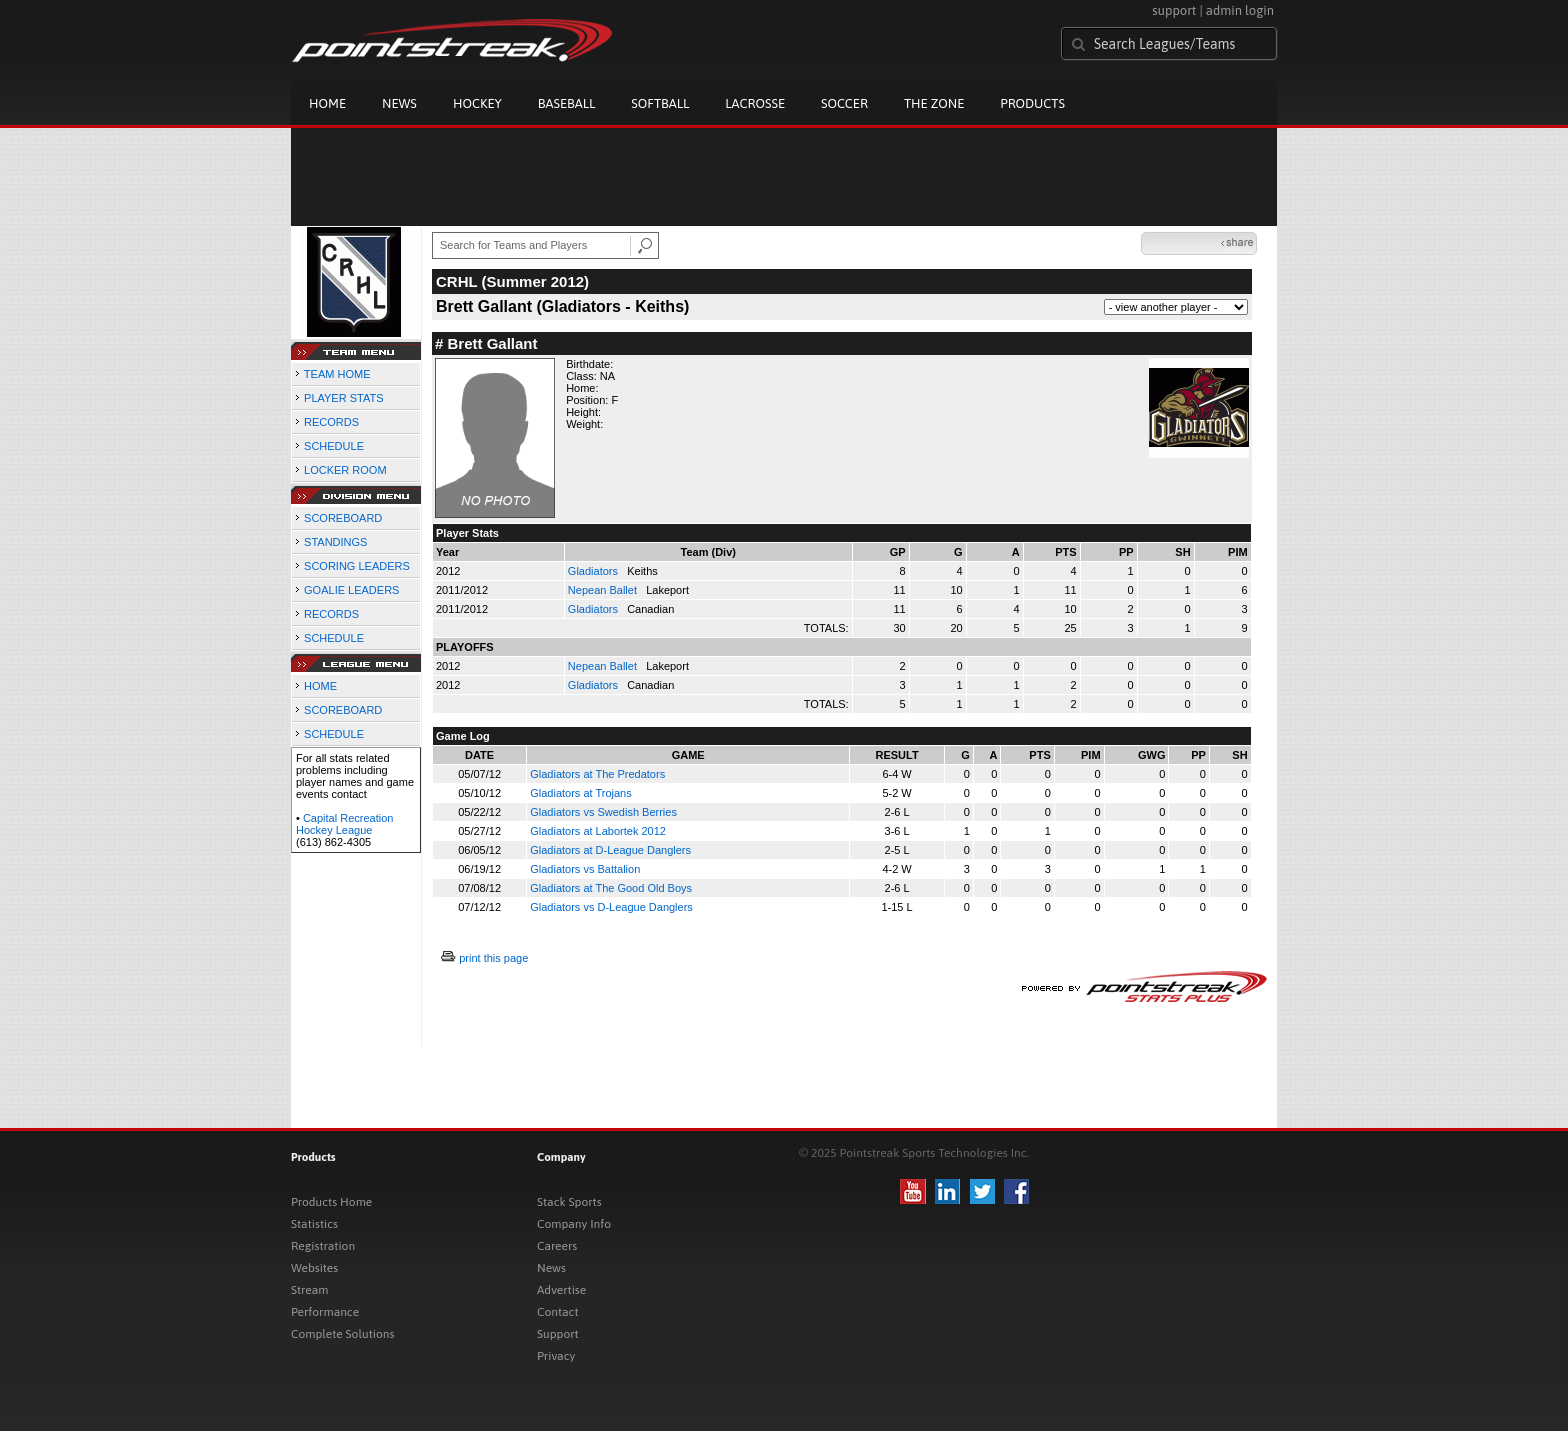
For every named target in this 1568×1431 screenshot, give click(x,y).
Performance (325, 1312)
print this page (493, 958)
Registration (323, 1246)
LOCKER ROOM (345, 470)
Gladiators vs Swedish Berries (603, 812)
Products (1032, 103)
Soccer (844, 103)
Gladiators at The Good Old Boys (611, 888)
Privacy (556, 1356)
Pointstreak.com (452, 42)
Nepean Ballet (604, 590)
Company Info (574, 1224)
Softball (660, 103)
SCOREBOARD (343, 518)
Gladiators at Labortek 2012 (598, 831)
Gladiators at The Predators (597, 774)
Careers (557, 1246)
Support (558, 1334)
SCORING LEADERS (357, 566)
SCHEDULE (334, 446)
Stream (309, 1290)
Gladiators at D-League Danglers (610, 850)
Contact (558, 1312)
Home (327, 103)
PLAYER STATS (343, 398)
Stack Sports (569, 1202)
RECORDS (331, 422)
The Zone (934, 103)
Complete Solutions (342, 1334)
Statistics (314, 1224)
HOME (320, 686)
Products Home (331, 1202)
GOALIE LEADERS (351, 590)
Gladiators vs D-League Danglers (611, 907)
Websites (314, 1268)
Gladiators (594, 571)
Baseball (567, 103)
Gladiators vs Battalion (585, 869)
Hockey (477, 103)
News (399, 103)
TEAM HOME (337, 374)
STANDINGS (335, 542)
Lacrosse (755, 103)
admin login (1240, 10)
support (1174, 10)
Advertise (561, 1290)
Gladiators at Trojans (581, 793)
